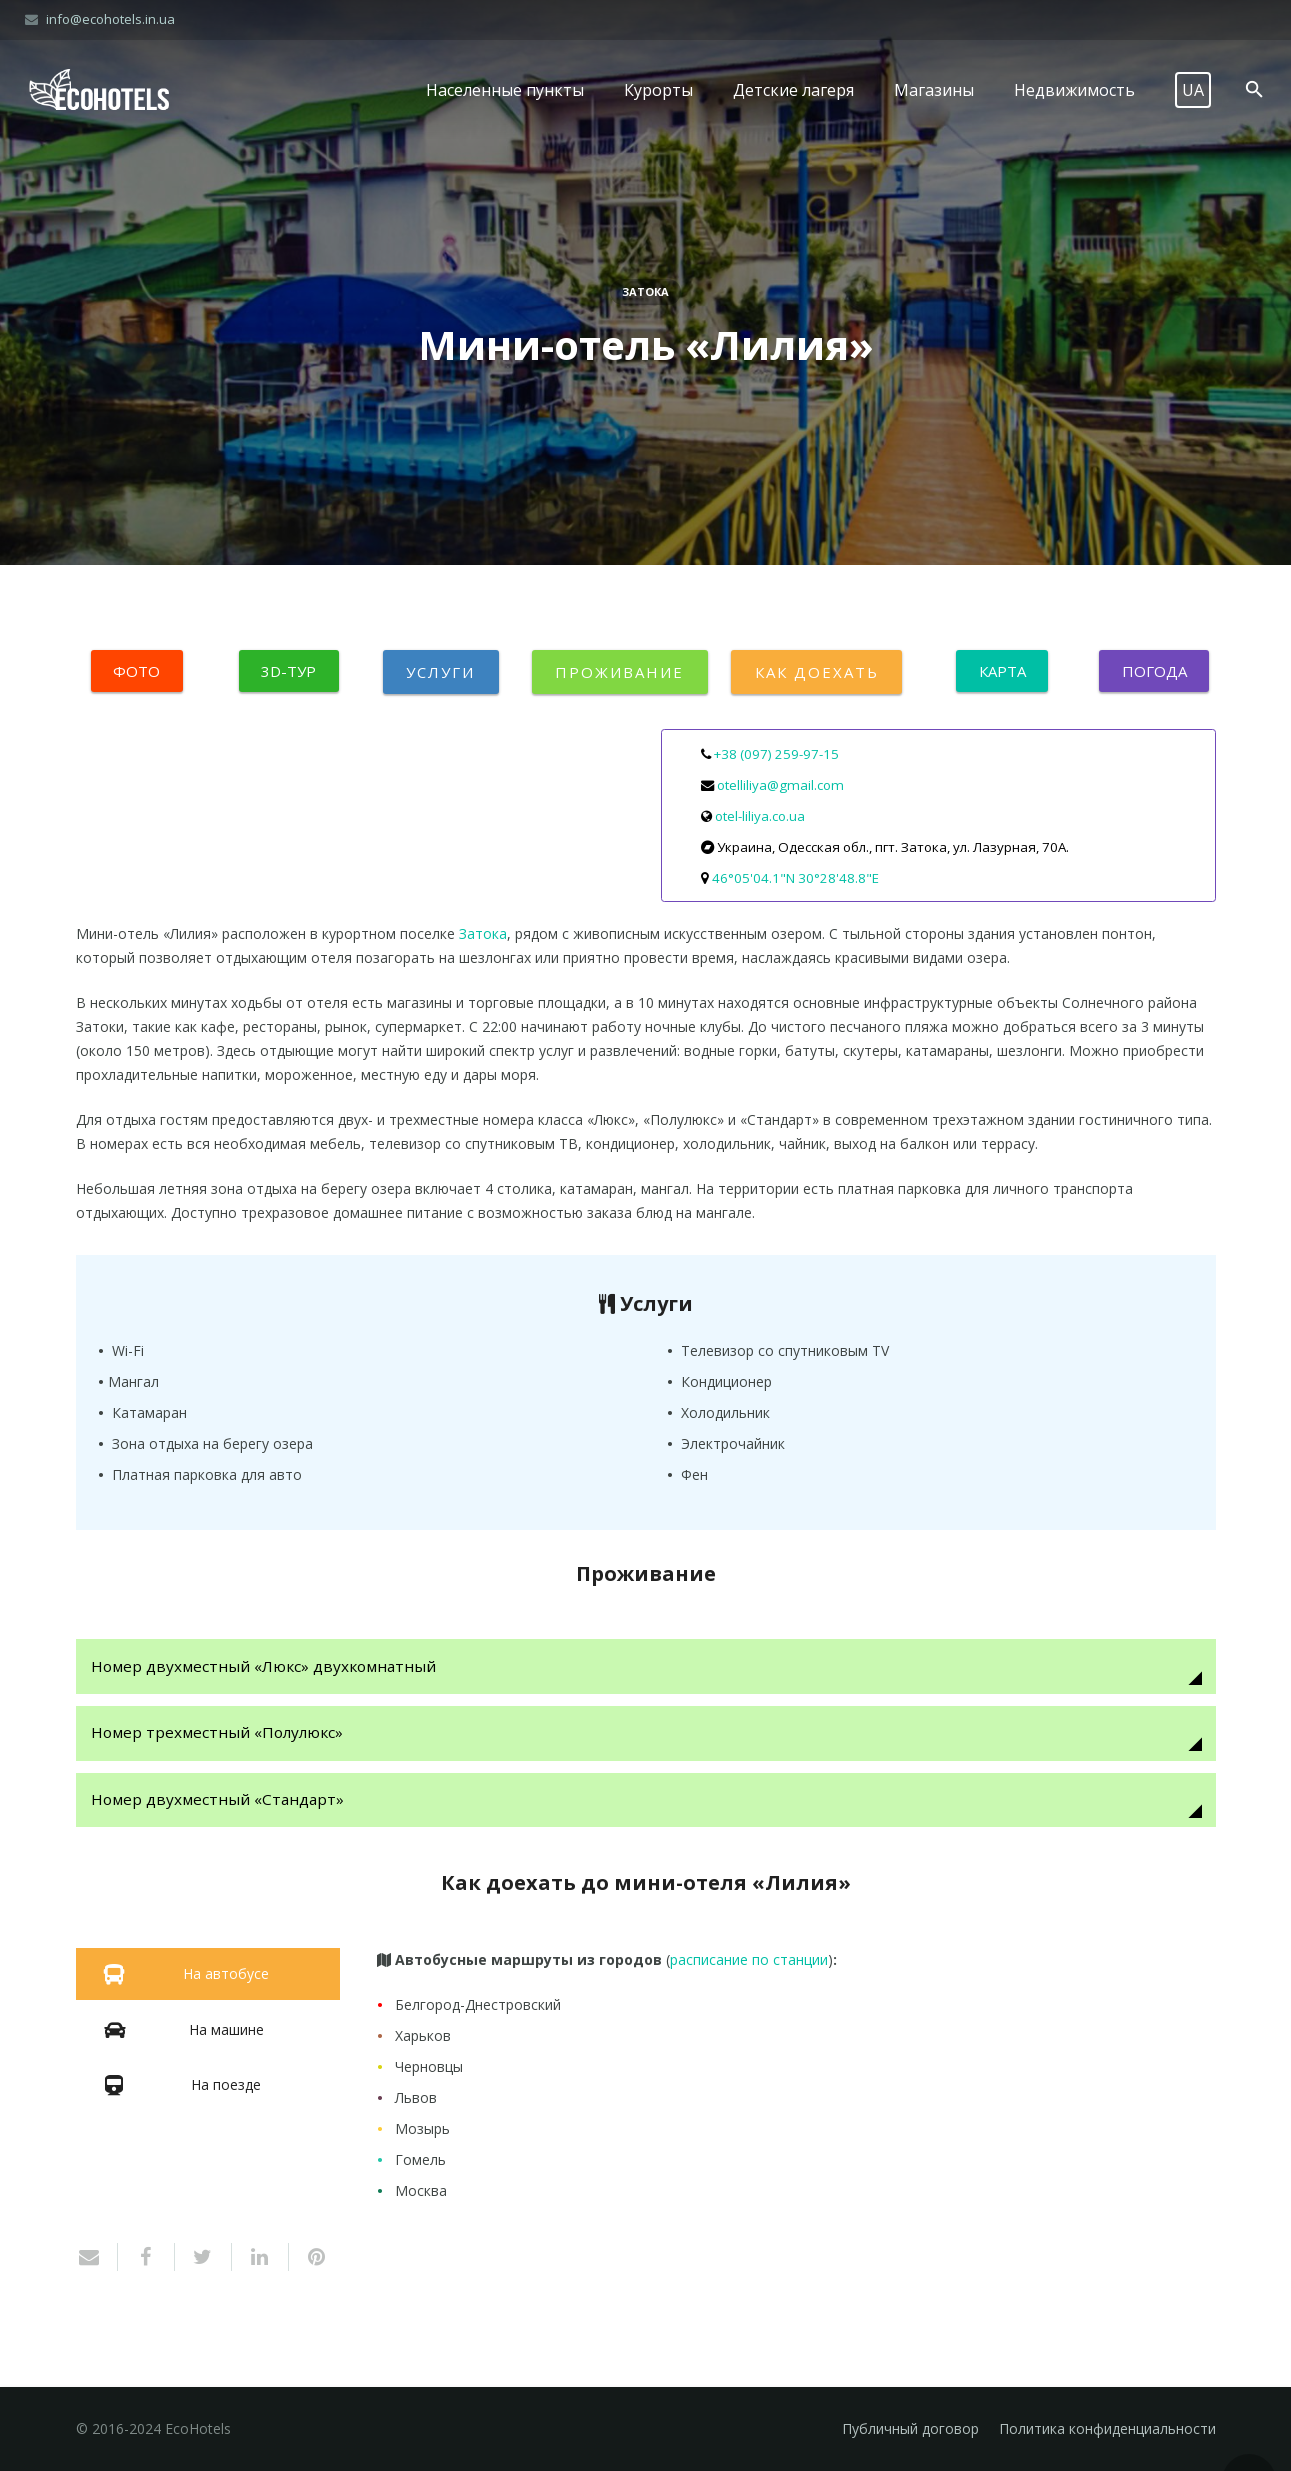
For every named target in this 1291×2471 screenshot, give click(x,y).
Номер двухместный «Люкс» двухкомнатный (265, 1666)
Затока (645, 291)
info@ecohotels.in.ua (110, 19)
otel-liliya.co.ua (760, 816)
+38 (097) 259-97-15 (776, 754)
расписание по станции (749, 1960)
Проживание (620, 672)
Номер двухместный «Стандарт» (218, 1799)
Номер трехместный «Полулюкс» (218, 1733)
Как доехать (816, 672)
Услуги (441, 672)
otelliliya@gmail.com (780, 785)
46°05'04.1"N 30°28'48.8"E (795, 878)
